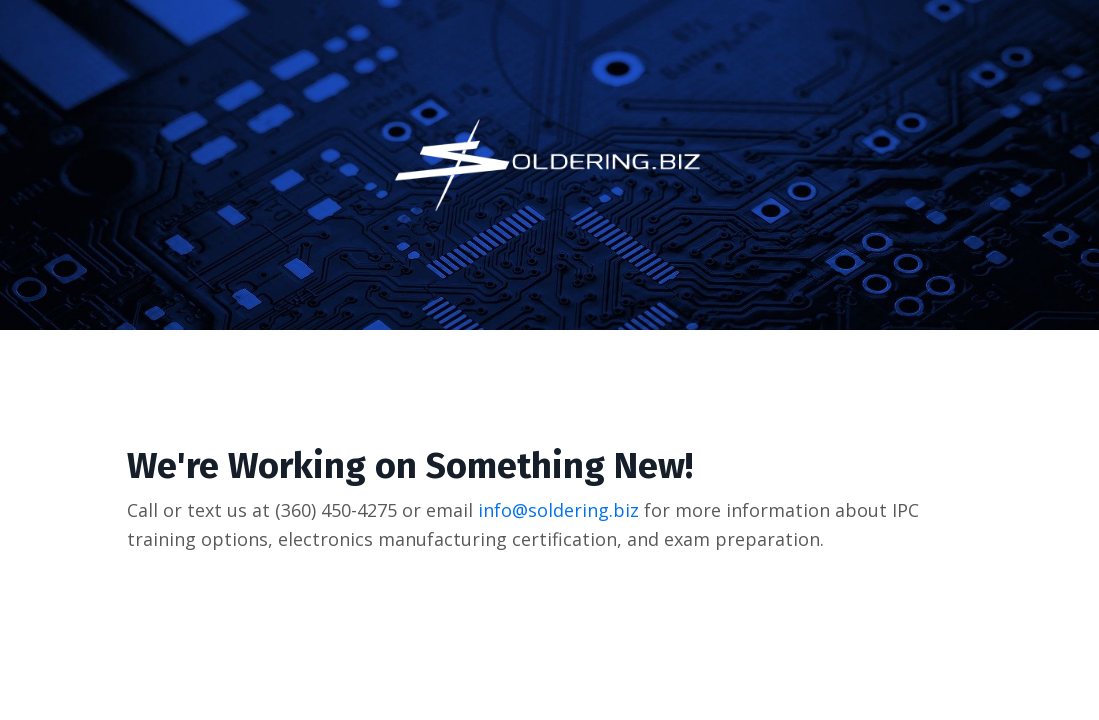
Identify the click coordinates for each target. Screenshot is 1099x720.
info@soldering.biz (558, 510)
